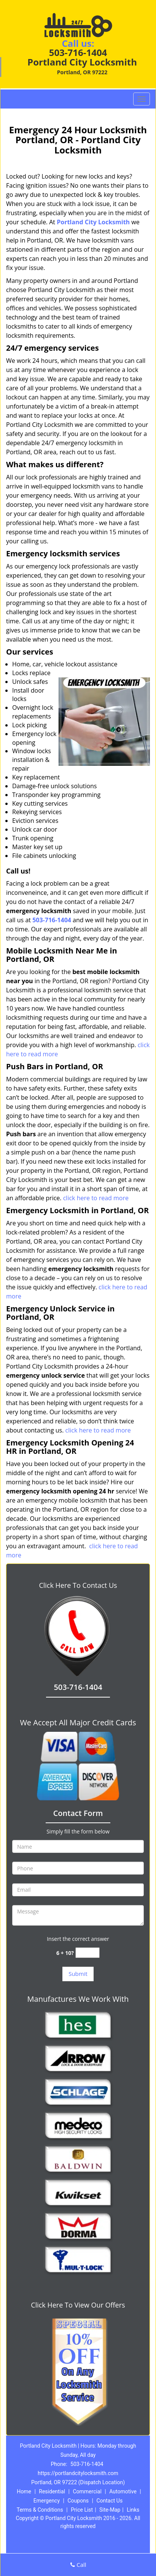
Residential (52, 2491)
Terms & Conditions (40, 2510)
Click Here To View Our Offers (78, 2304)
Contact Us (109, 2501)
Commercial (87, 2491)
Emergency (46, 2501)
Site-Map (109, 2510)
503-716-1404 (78, 52)
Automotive (123, 2491)
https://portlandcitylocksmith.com (78, 2473)
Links (133, 2510)
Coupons (78, 2501)
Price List (82, 2510)
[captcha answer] (87, 1952)
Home (24, 2491)
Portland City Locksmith (93, 222)
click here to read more (96, 1198)
